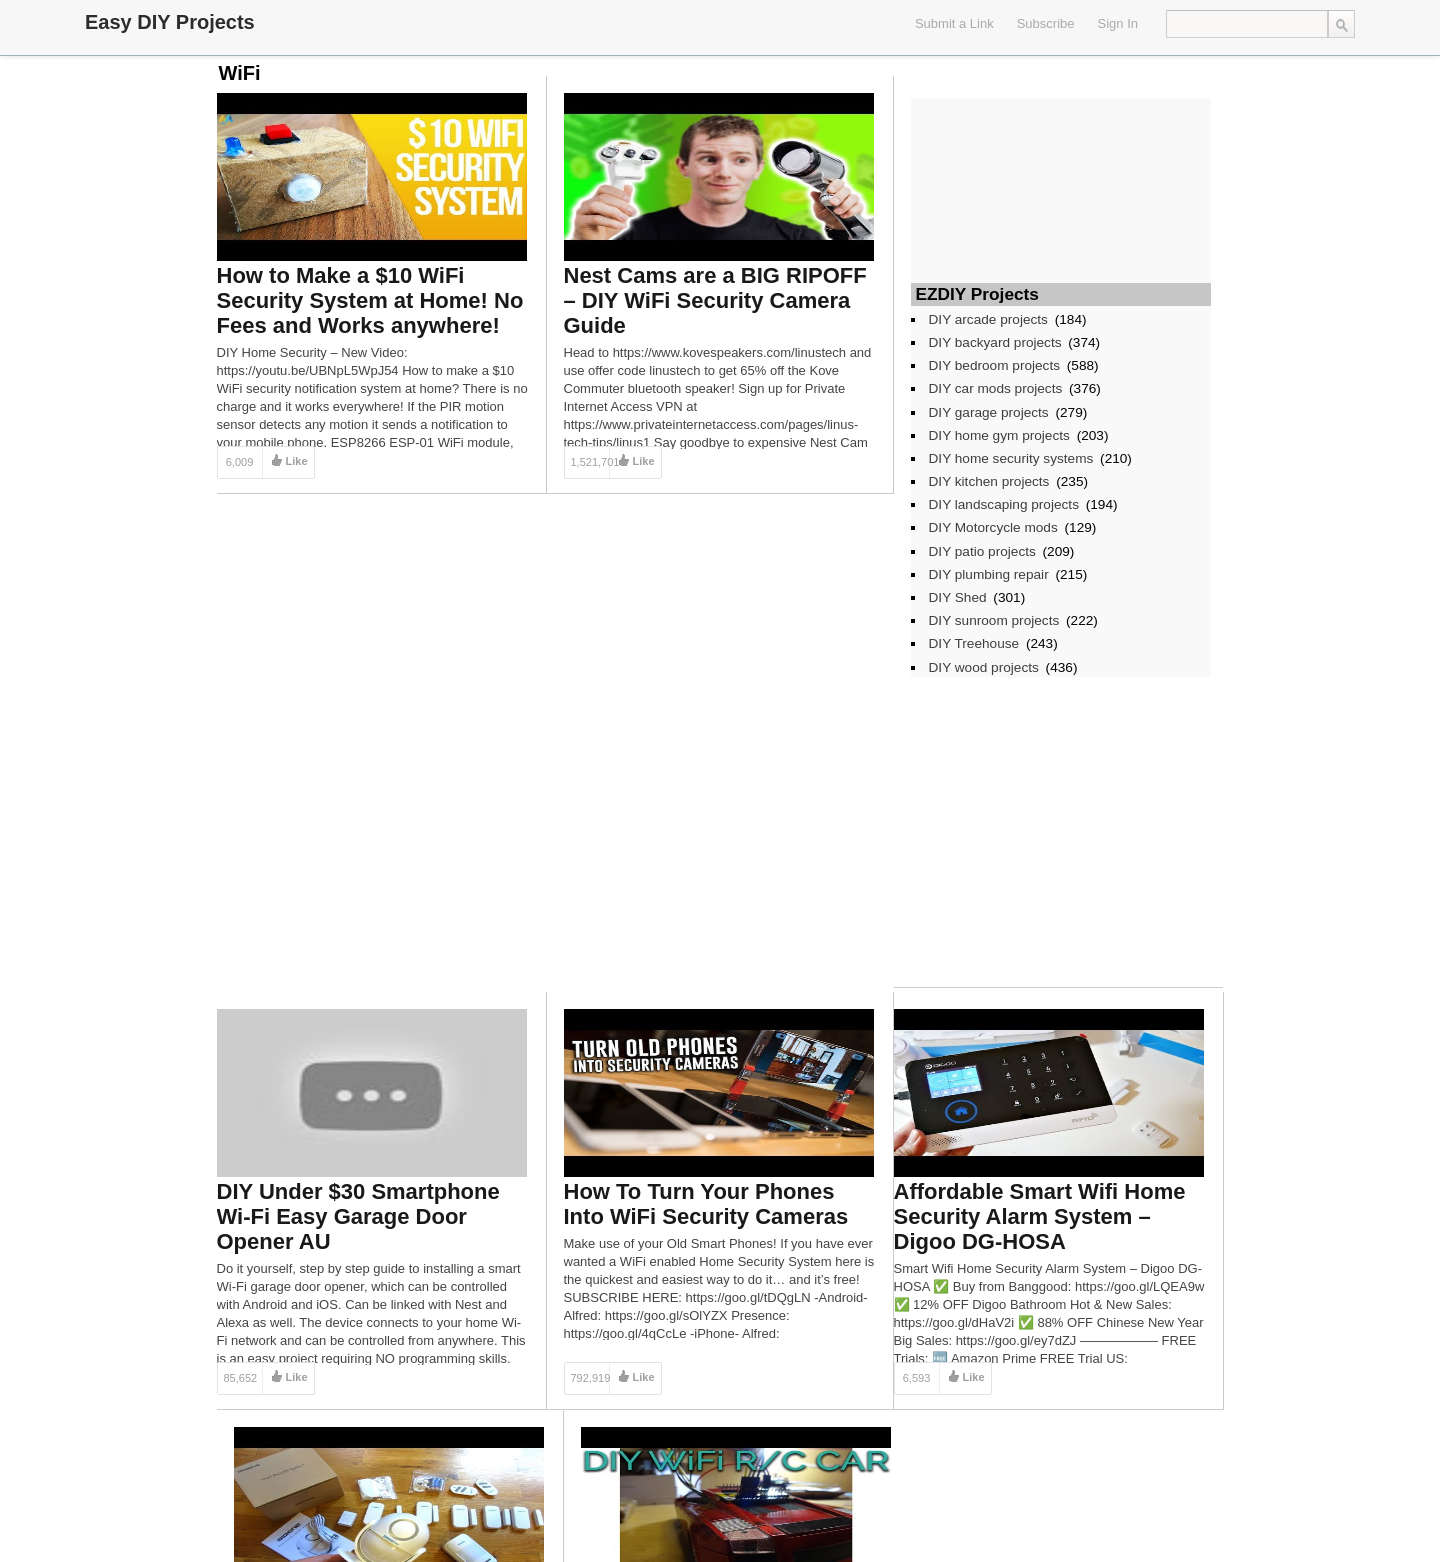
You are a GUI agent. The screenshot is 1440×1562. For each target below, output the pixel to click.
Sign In (1118, 23)
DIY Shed (958, 597)
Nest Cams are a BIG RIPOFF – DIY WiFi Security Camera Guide (715, 300)
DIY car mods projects (996, 388)
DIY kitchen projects (989, 481)
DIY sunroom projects (994, 620)
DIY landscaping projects (1004, 504)
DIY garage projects (989, 412)
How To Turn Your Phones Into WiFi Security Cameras (706, 1204)
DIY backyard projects (995, 342)
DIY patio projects (982, 551)
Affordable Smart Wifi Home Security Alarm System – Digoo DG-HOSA (1040, 1216)
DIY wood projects (984, 667)
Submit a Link (954, 23)
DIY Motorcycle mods (993, 527)
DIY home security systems (1011, 458)
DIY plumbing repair (989, 574)
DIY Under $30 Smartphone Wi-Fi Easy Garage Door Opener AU (358, 1216)
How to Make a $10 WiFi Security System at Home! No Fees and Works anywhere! (370, 300)
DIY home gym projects (999, 435)
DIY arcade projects (988, 319)
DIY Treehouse (974, 643)
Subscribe (1046, 23)
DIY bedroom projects (995, 365)
